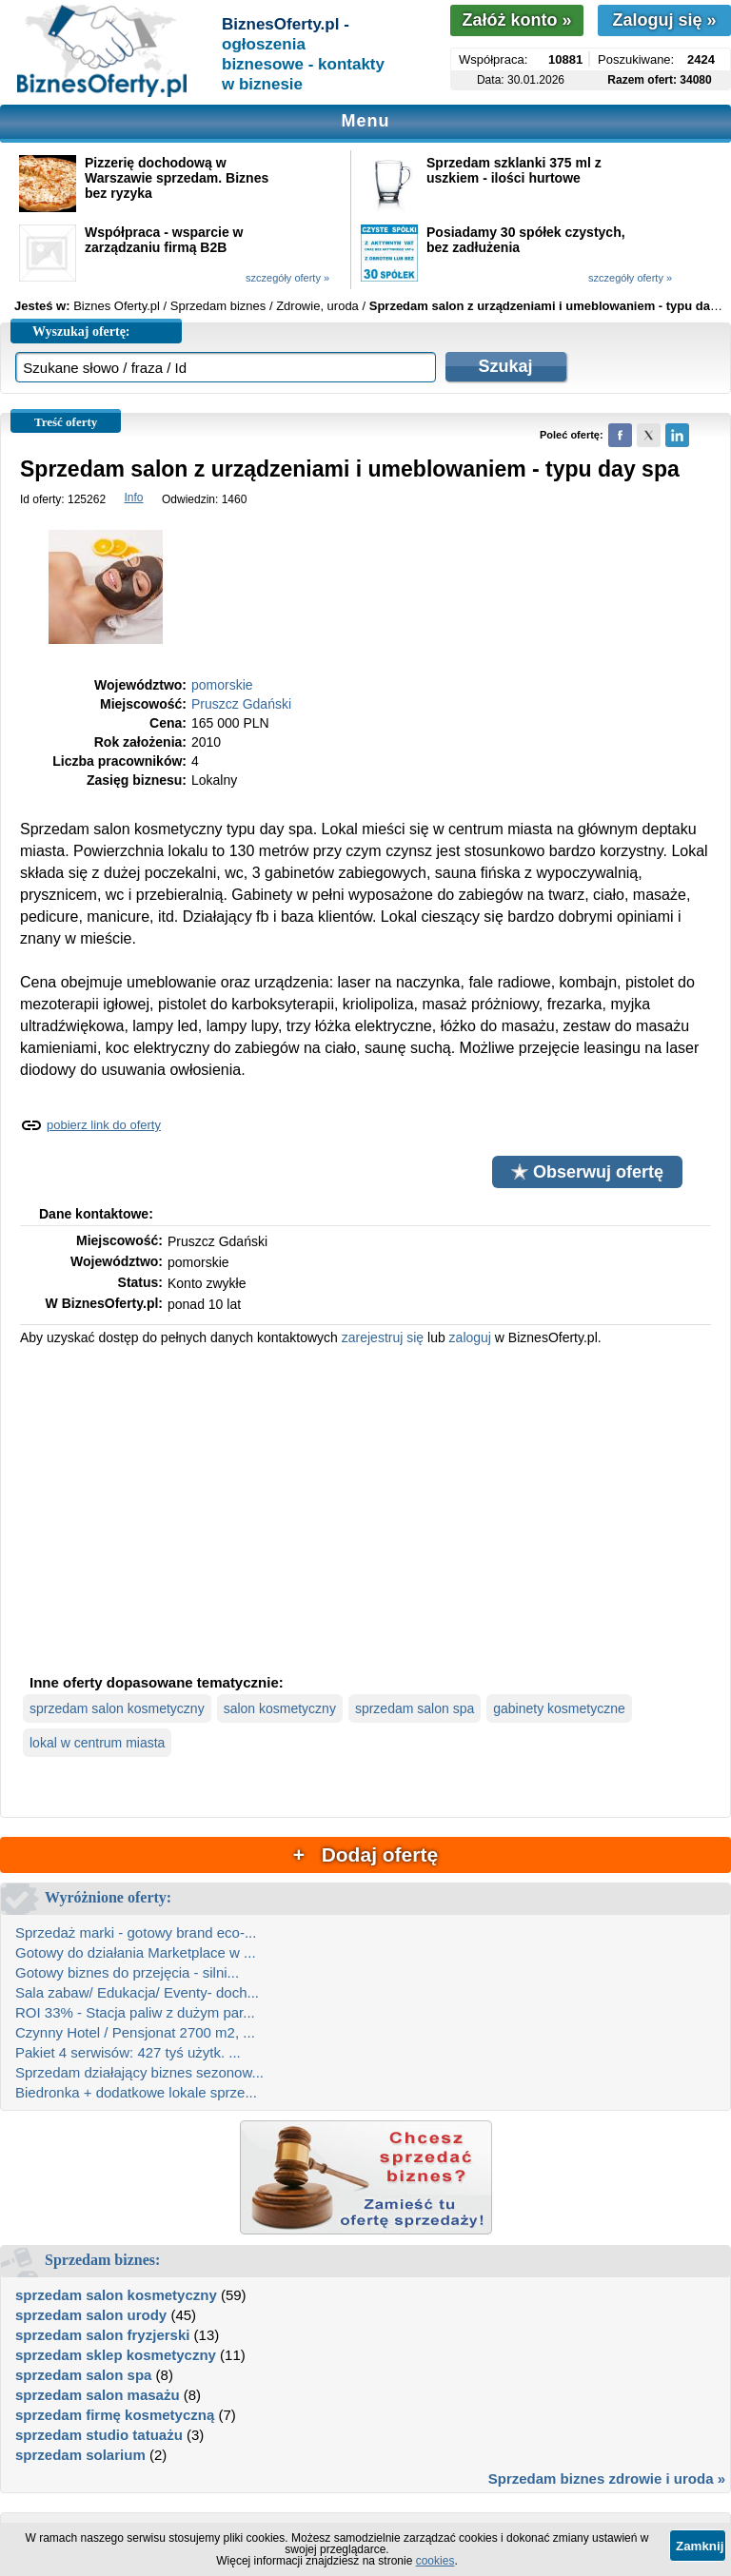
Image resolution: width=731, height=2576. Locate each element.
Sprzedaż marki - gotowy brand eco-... (135, 1932)
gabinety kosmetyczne (559, 1708)
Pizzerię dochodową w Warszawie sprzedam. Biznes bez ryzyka (176, 178)
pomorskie (222, 685)
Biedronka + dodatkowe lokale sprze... (136, 2092)
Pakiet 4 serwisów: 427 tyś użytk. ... (128, 2052)
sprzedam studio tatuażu (99, 2435)
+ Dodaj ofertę (365, 1854)
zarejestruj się (383, 1337)
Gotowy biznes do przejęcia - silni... (127, 1972)
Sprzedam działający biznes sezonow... (139, 2072)
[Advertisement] (365, 1508)
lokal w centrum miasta (97, 1742)
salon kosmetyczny (280, 1708)
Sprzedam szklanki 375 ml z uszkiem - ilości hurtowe (514, 170)
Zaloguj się (664, 19)
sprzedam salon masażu (97, 2395)
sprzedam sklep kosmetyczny (115, 2355)
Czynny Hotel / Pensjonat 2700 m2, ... (135, 2032)
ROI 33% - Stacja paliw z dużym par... (135, 2012)
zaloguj (470, 1337)
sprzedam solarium (80, 2455)
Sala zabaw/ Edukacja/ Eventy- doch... (137, 1992)
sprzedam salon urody (91, 2315)
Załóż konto (516, 19)
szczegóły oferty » (287, 277)
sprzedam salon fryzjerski (102, 2335)
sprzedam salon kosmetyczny (117, 1708)
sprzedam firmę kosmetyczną (114, 2415)
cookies (435, 2560)
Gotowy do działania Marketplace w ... (135, 1952)
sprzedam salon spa (414, 1708)
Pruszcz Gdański (241, 704)
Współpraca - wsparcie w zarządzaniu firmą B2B (164, 239)
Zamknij (699, 2546)
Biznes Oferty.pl (116, 306)
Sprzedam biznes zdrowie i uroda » (606, 2478)
